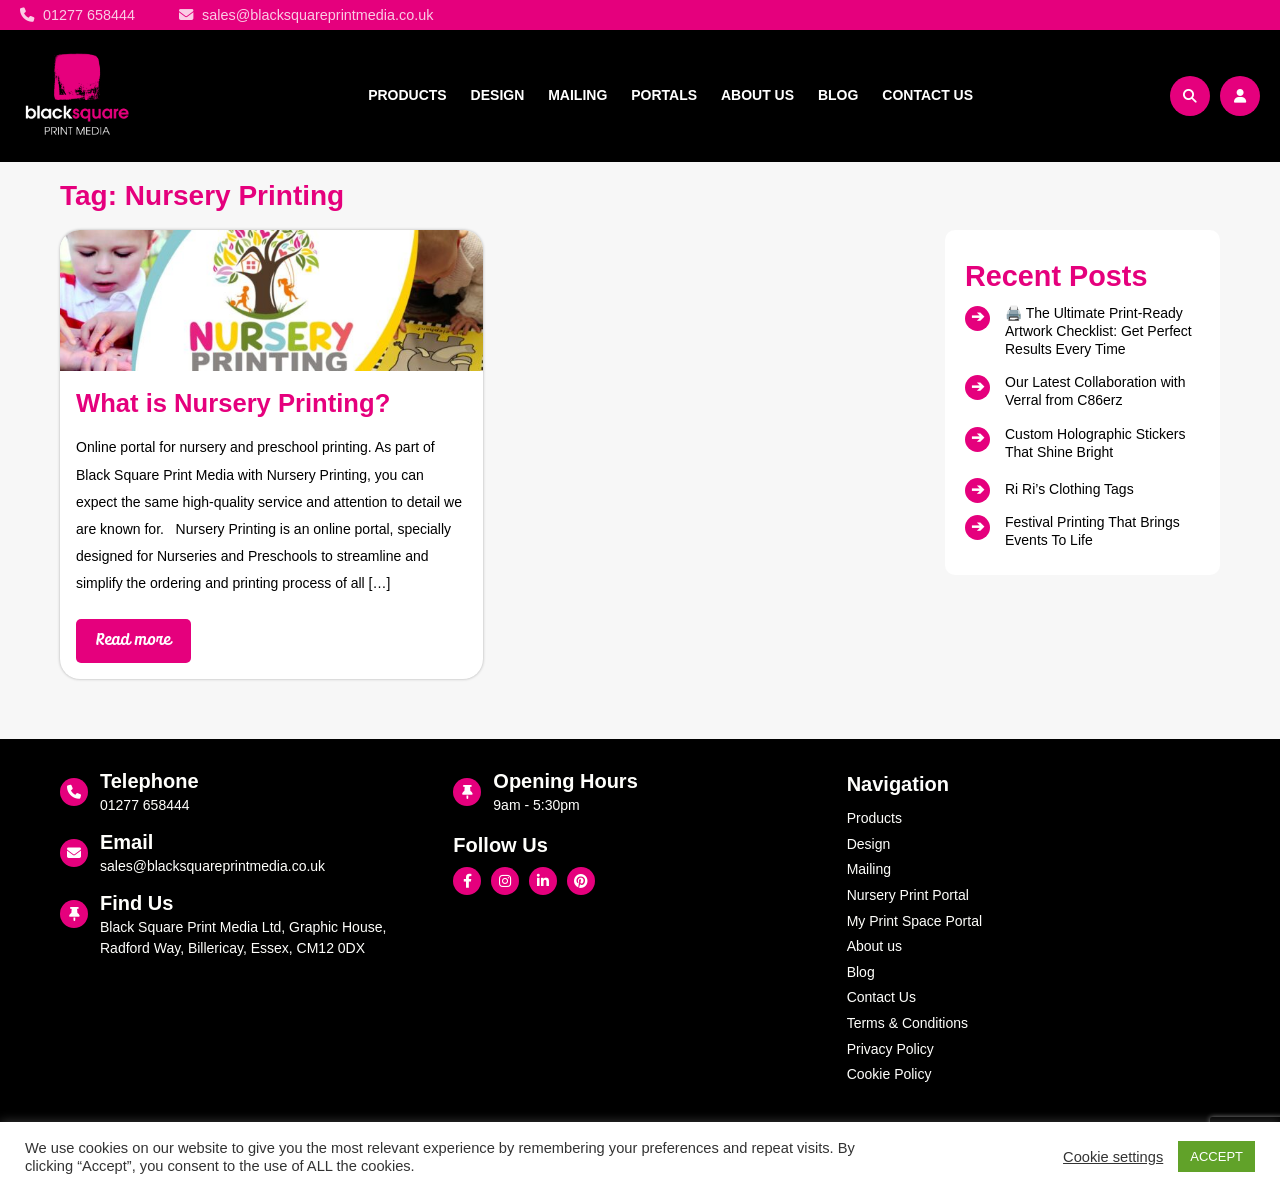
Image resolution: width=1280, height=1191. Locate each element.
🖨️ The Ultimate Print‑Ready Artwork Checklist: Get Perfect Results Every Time (1098, 331)
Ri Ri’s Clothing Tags (1069, 489)
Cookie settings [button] (1113, 1157)
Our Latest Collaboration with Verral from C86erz (1095, 391)
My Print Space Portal (914, 921)
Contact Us (927, 95)
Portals (664, 95)
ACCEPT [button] (1216, 1156)
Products (407, 95)
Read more (133, 641)
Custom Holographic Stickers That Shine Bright (1095, 443)
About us (757, 95)
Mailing (577, 95)
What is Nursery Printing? (233, 403)
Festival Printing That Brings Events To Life (1092, 531)
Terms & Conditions (907, 1023)
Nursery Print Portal (908, 895)
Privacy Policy (890, 1049)
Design (498, 95)
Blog (838, 95)
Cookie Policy (889, 1074)
